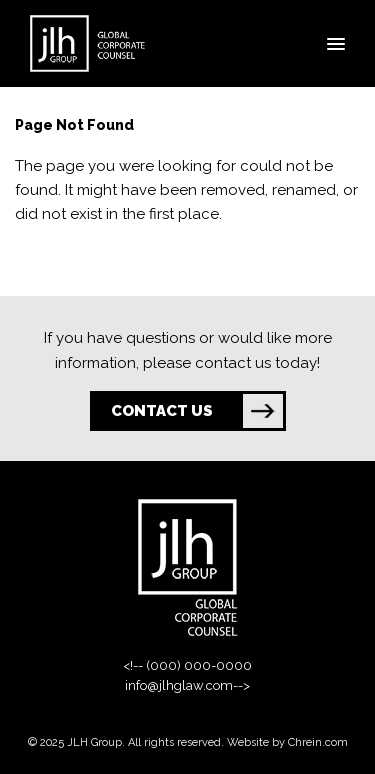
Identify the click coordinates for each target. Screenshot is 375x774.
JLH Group (94, 742)
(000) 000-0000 (199, 665)
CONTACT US (197, 411)
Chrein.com (318, 742)
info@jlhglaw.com (179, 685)
